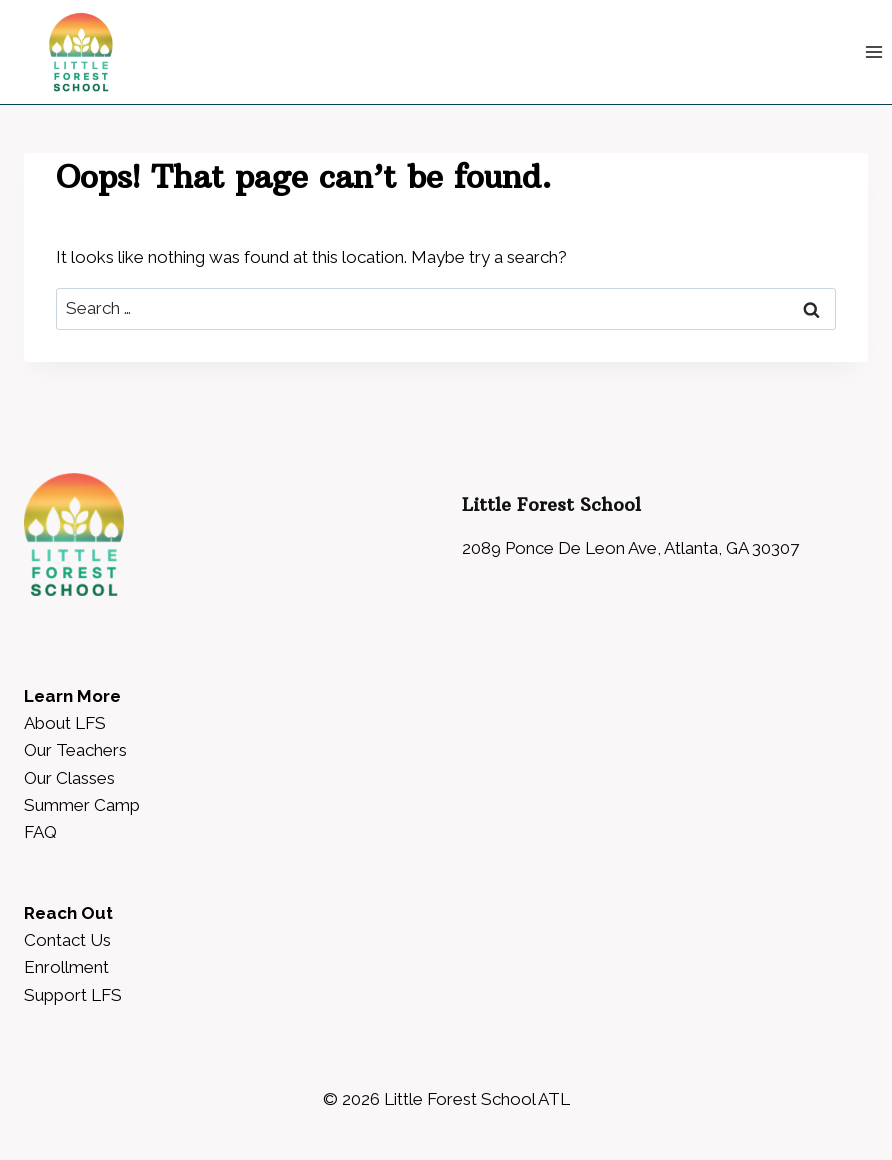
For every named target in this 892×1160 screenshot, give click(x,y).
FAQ (40, 832)
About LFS (65, 723)
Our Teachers (75, 750)
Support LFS (73, 995)
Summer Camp (82, 805)
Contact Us (67, 940)
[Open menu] (873, 51)
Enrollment (66, 967)
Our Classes (69, 778)
